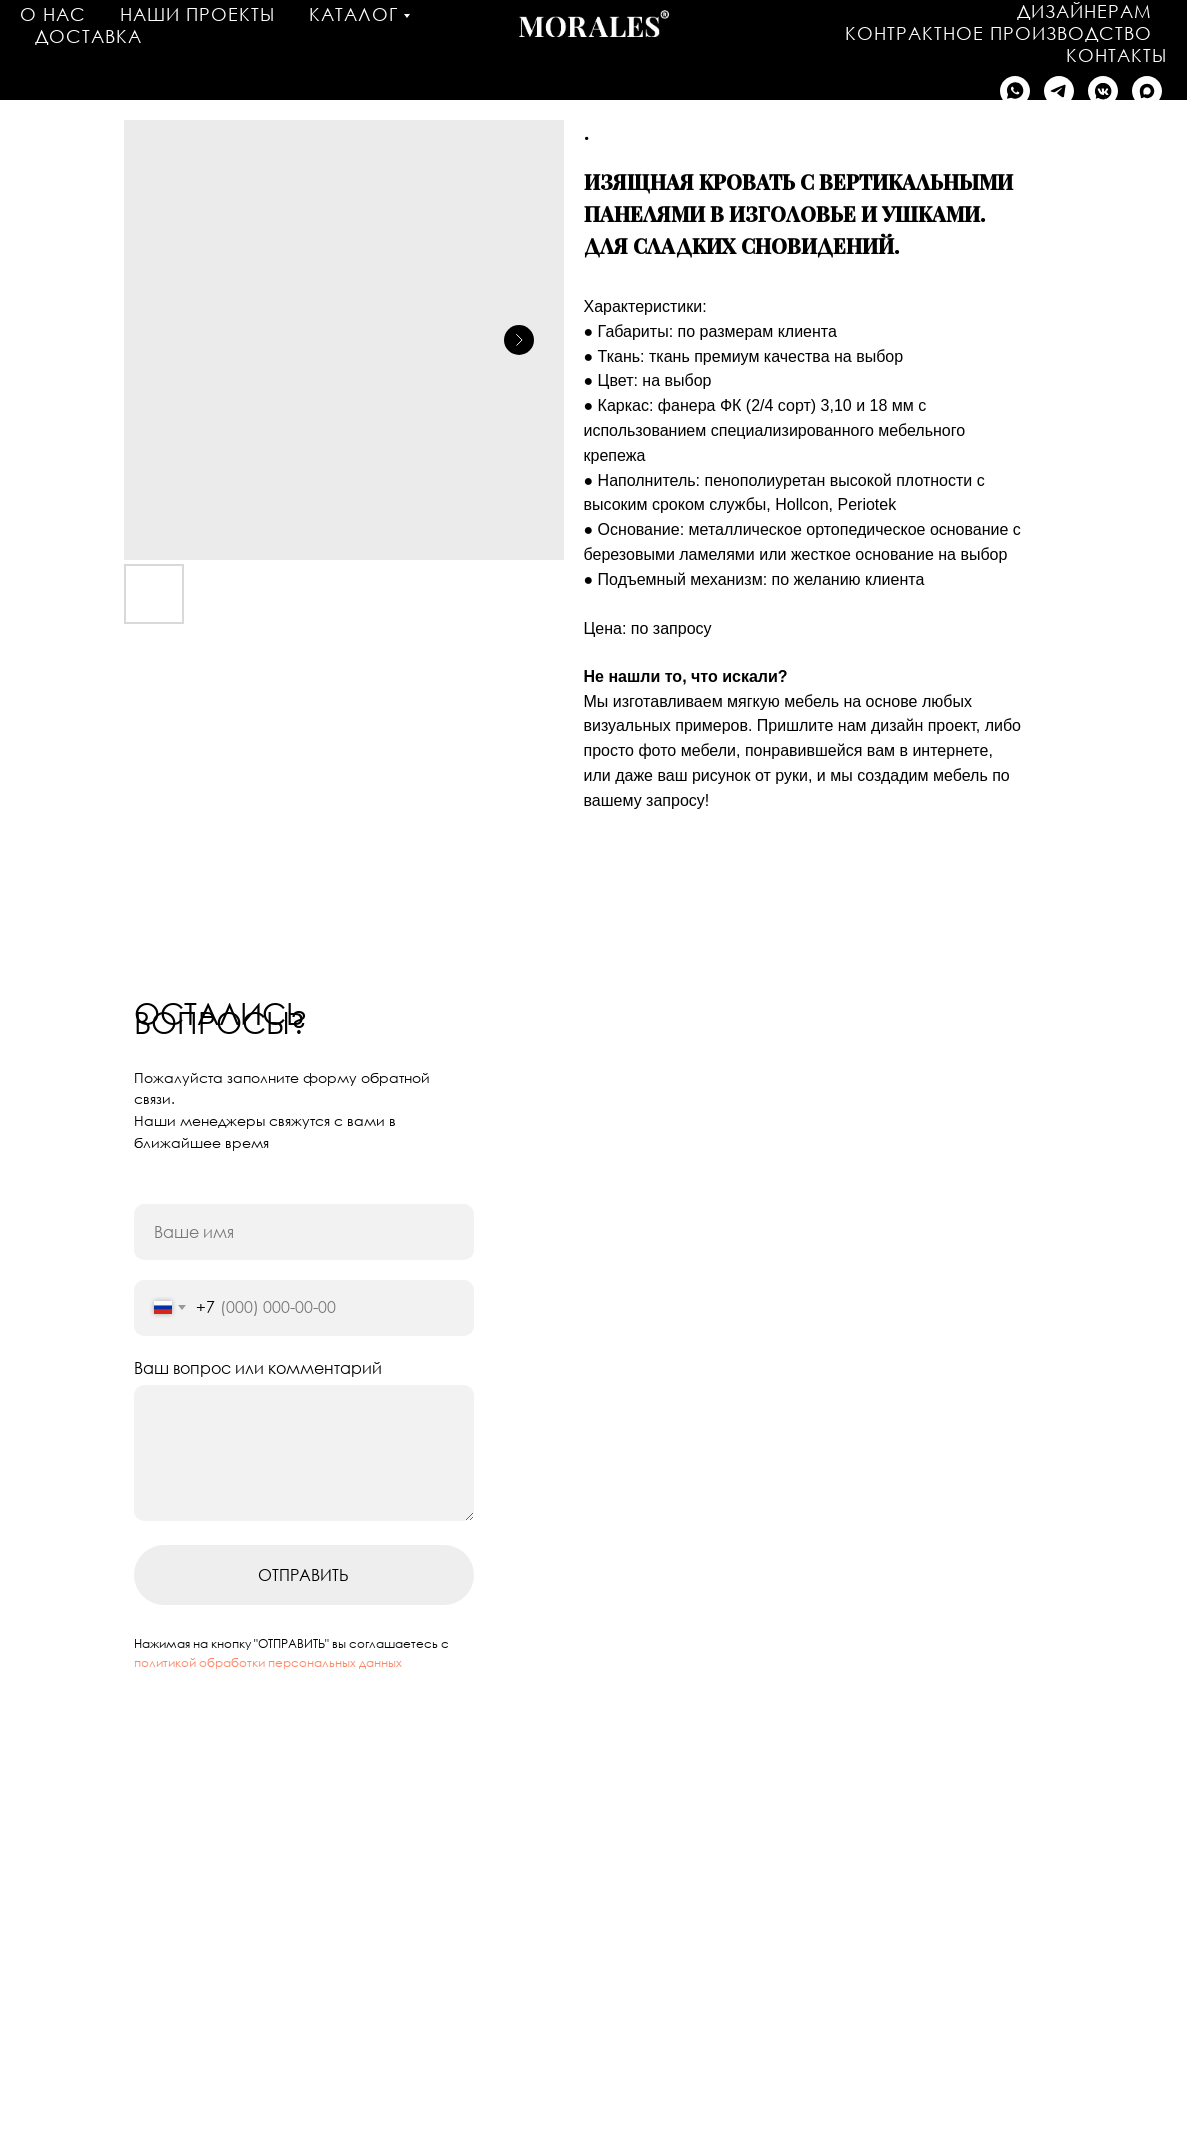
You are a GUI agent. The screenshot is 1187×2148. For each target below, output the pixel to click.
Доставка (88, 36)
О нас (53, 14)
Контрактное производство (998, 33)
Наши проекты (197, 14)
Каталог (353, 14)
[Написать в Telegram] (1059, 91)
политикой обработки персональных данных (268, 1662)
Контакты (1116, 55)
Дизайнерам (1084, 11)
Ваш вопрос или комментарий (258, 1368)
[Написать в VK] (1103, 91)
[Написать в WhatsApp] (1015, 91)
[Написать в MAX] (1147, 91)
